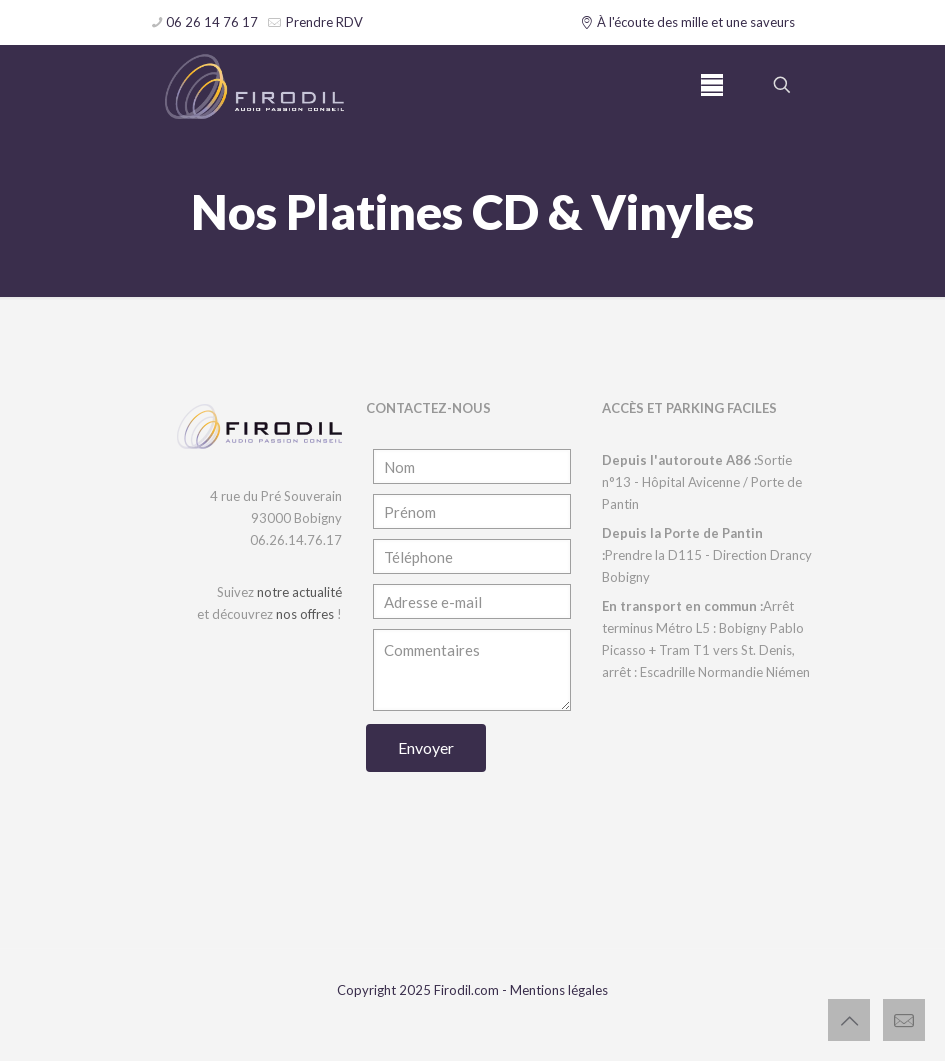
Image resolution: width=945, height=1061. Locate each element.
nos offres (305, 614)
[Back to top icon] (849, 1020)
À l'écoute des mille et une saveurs (688, 22)
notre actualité (299, 592)
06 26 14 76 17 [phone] (212, 22)
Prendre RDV (323, 22)
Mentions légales (559, 990)
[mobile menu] (712, 85)
